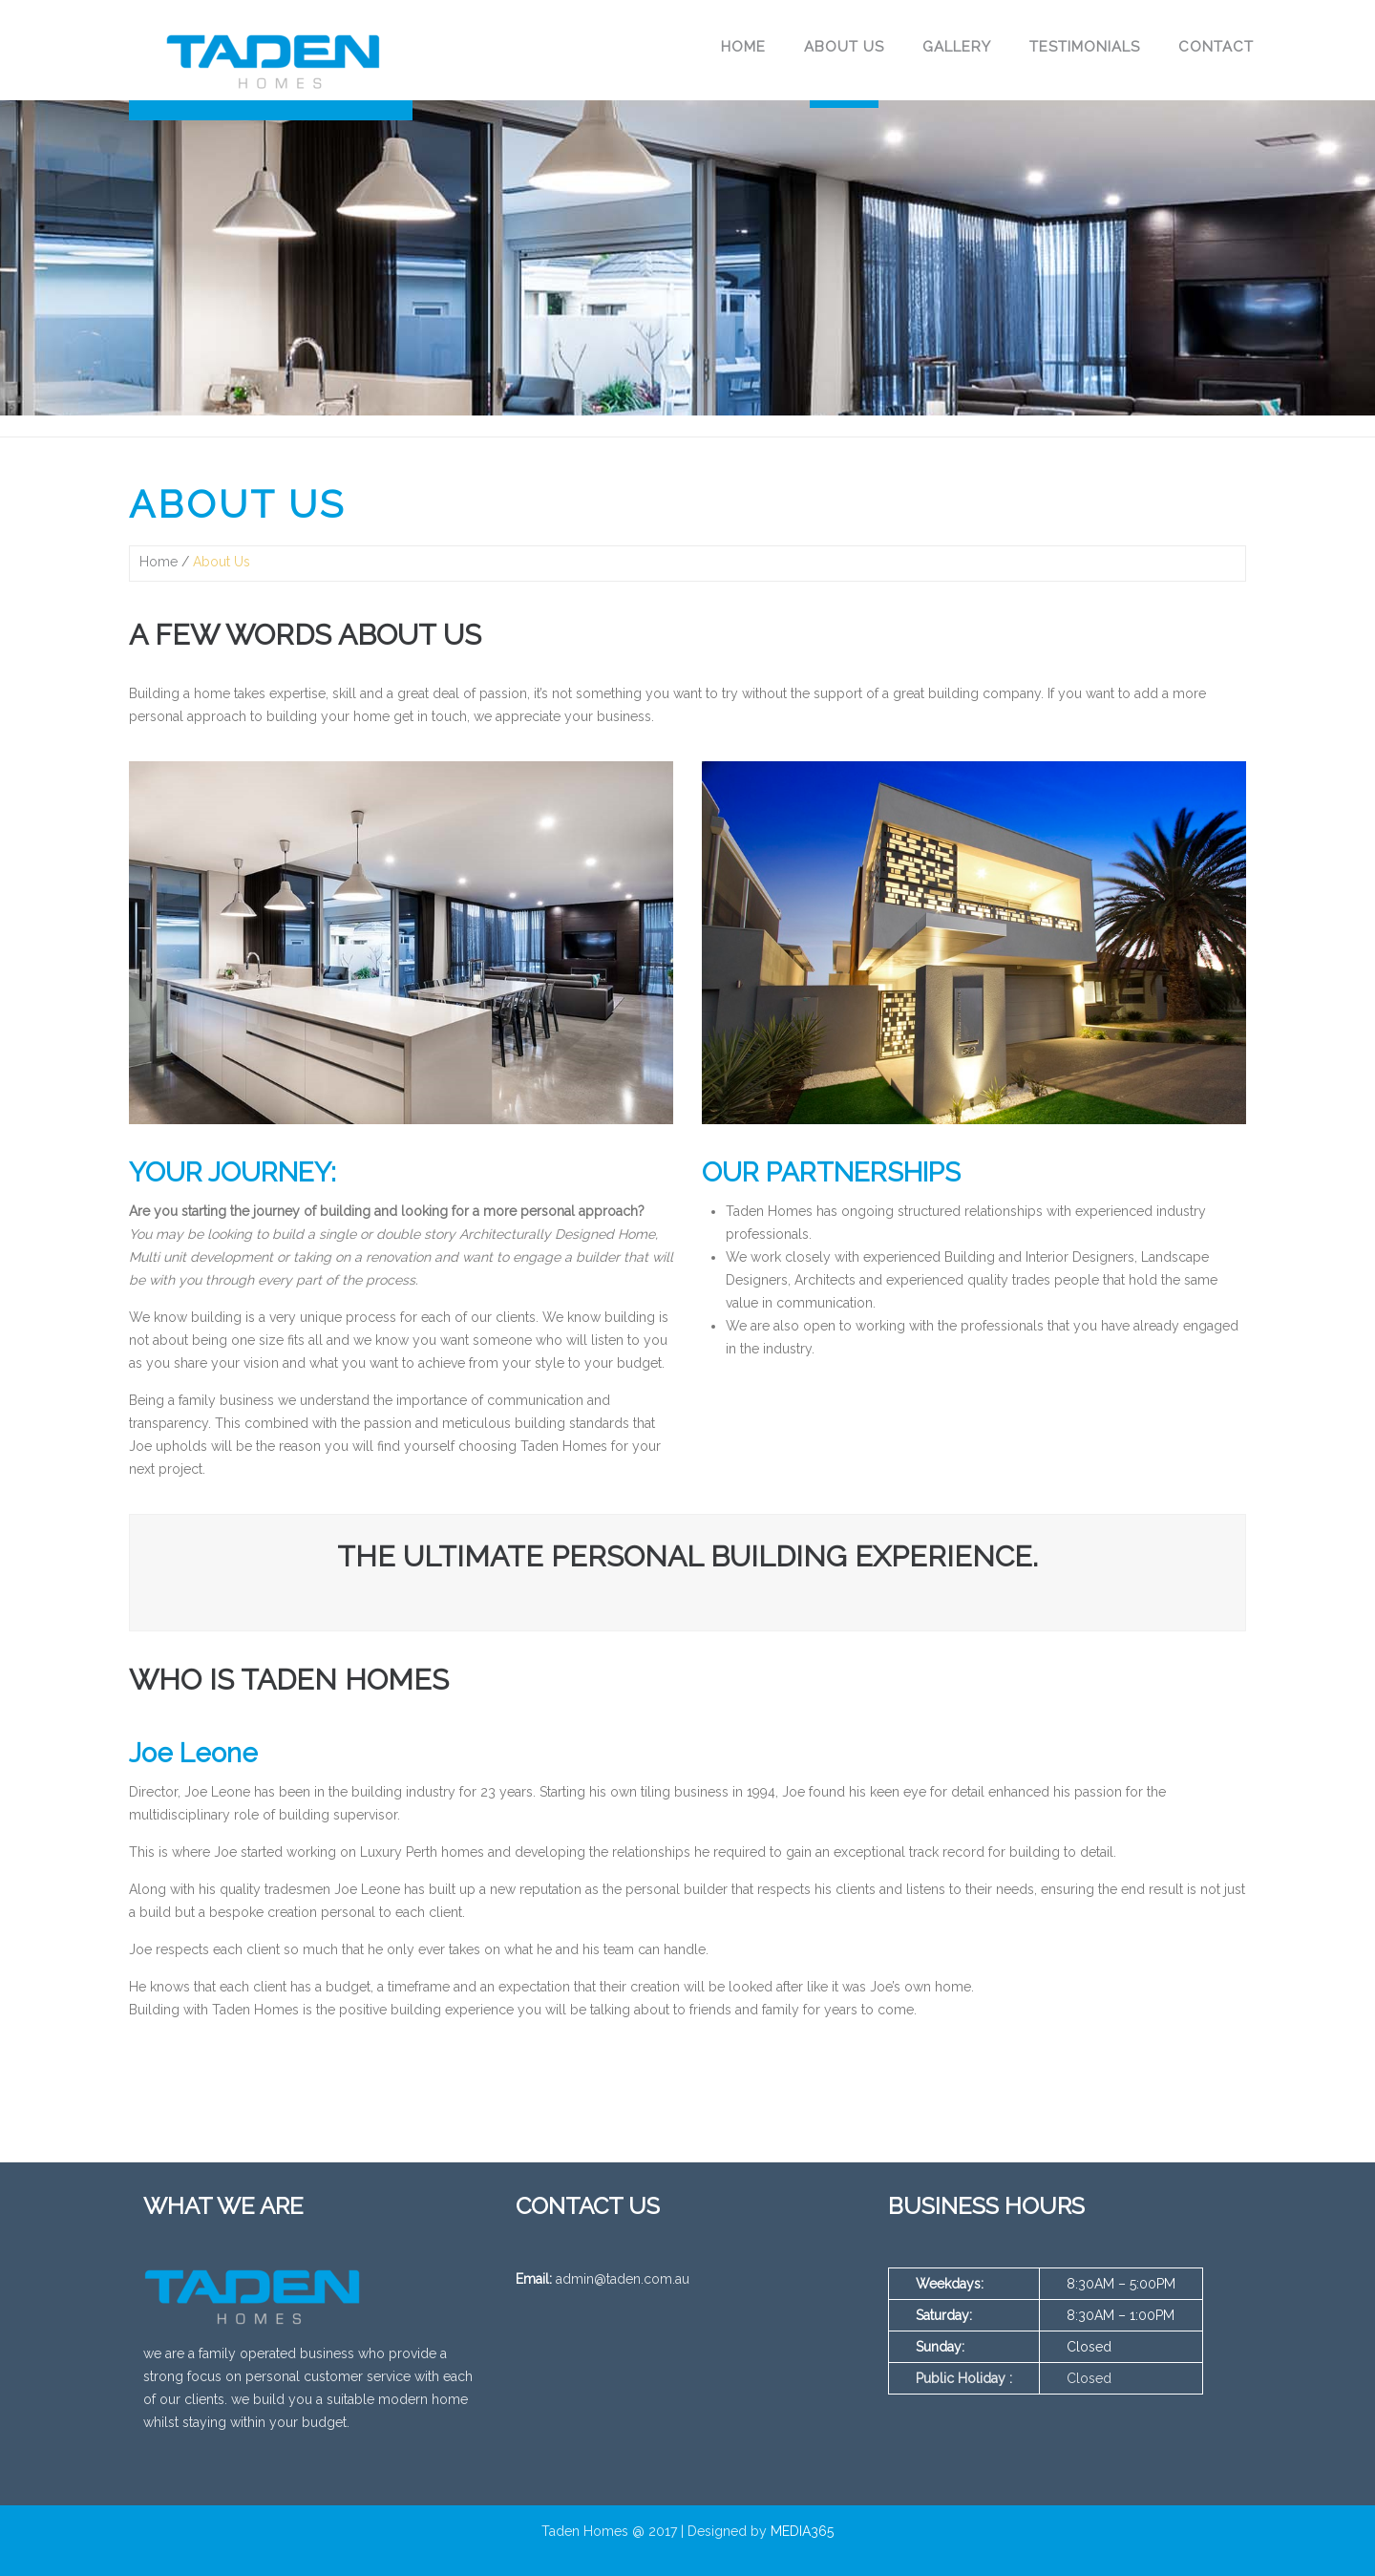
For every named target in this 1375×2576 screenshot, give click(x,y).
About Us (844, 46)
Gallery (956, 46)
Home (743, 46)
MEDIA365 (802, 2531)
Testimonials (1084, 46)
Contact (1216, 46)
